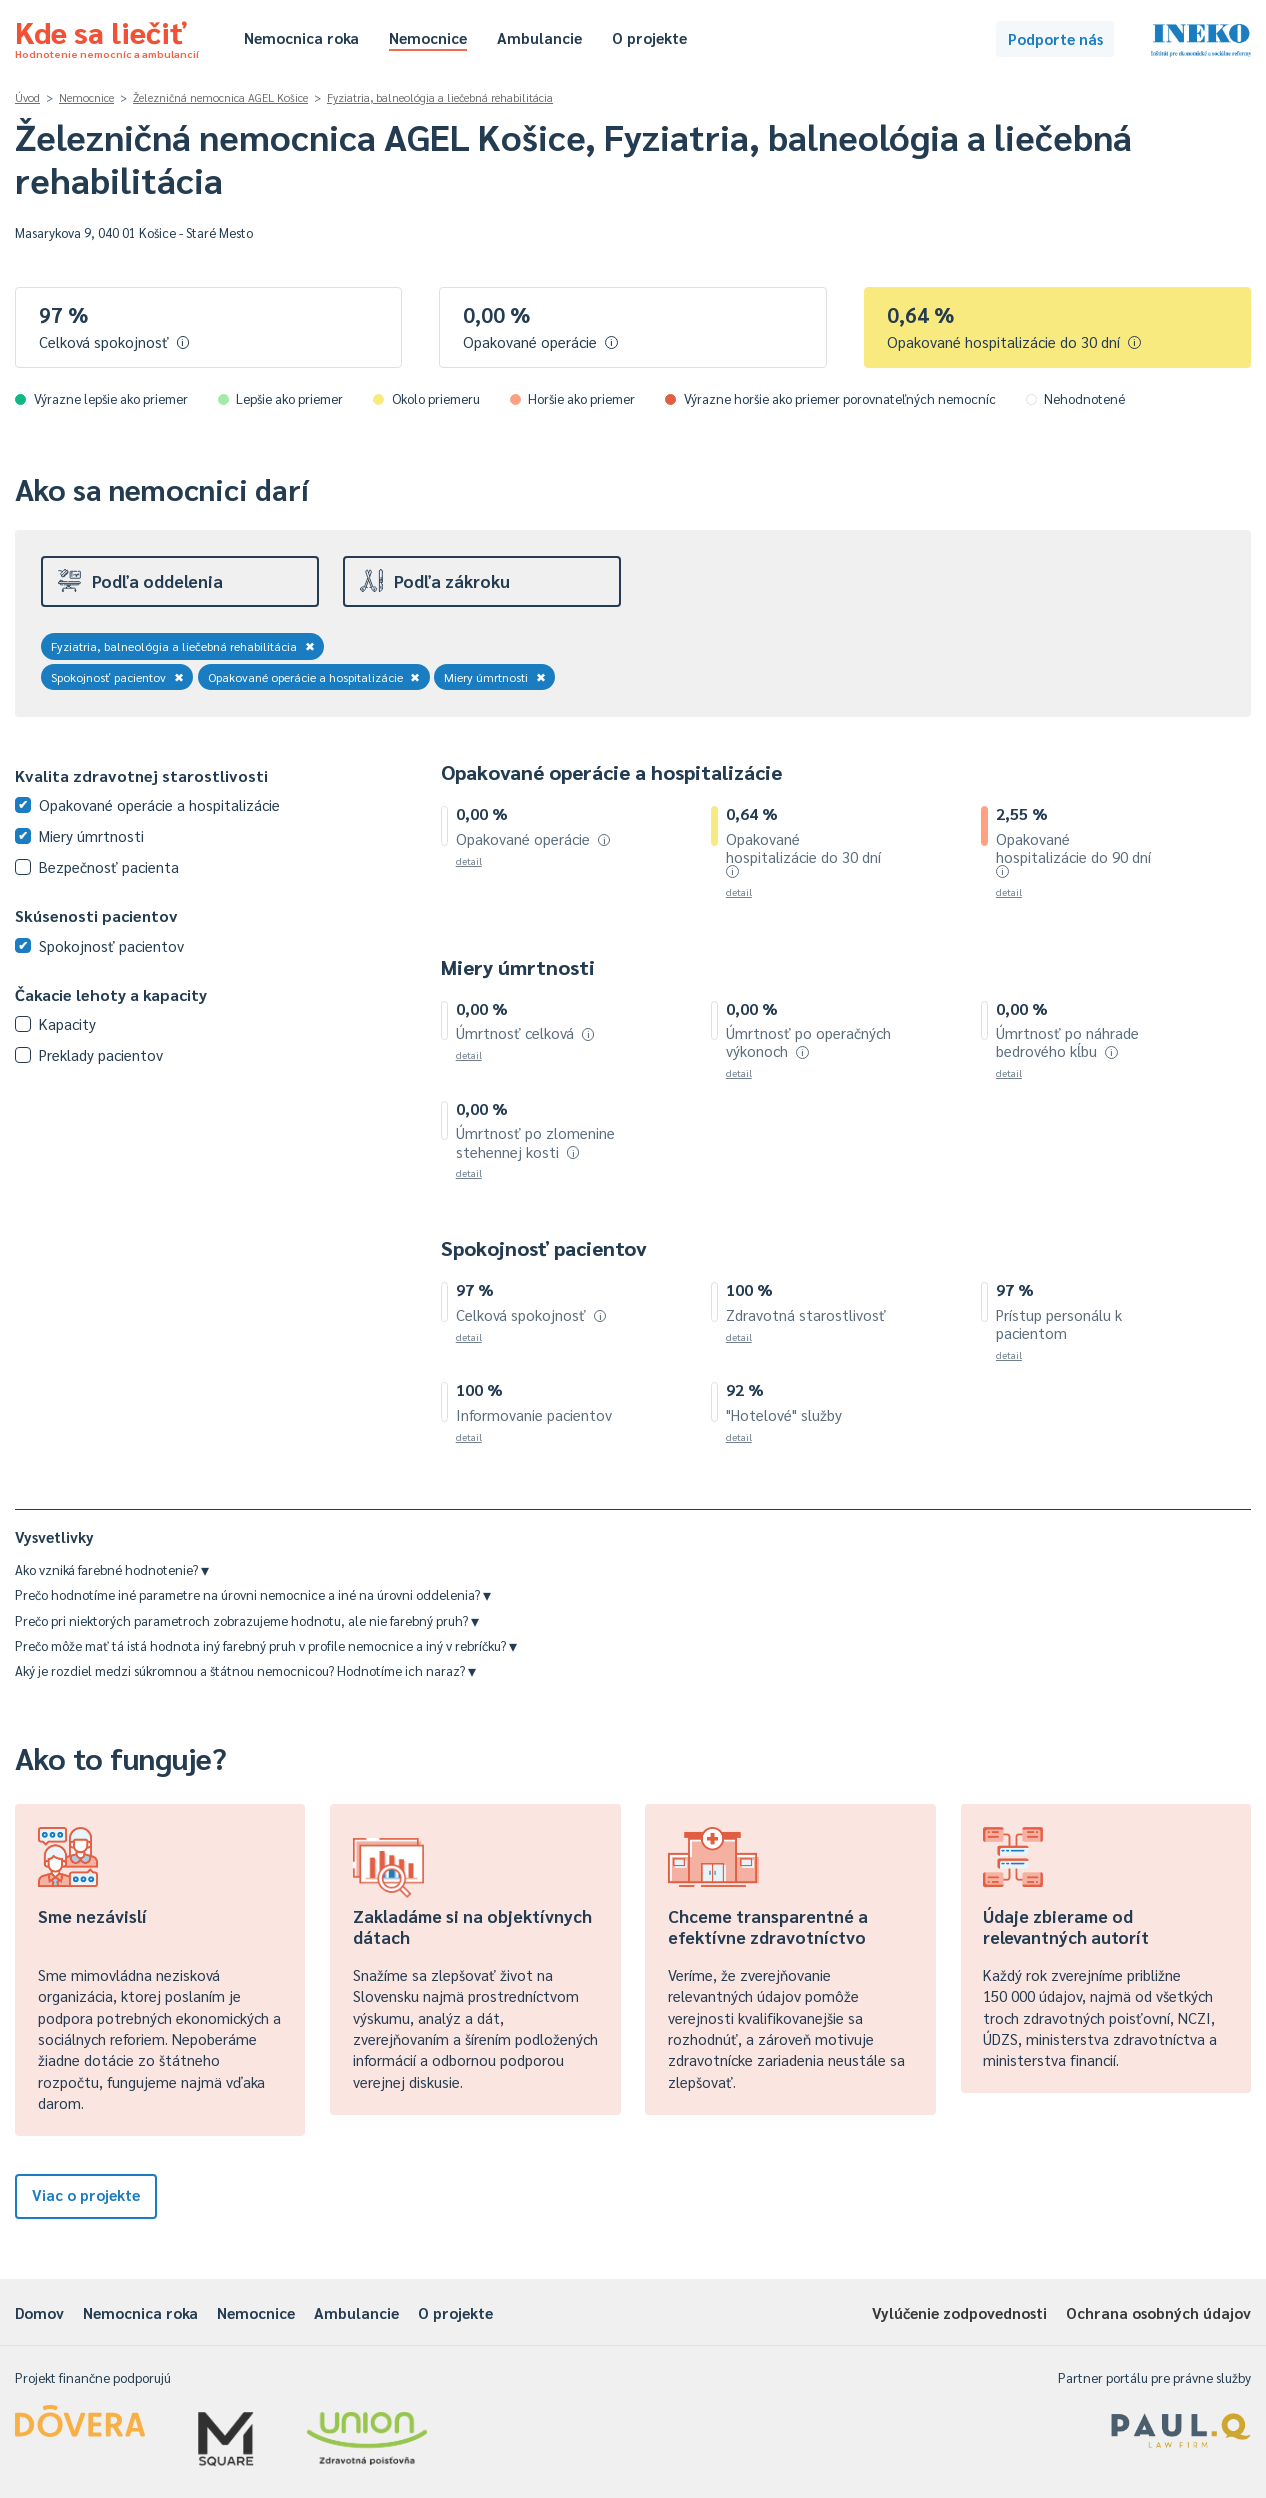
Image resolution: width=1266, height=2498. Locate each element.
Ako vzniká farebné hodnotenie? (112, 1569)
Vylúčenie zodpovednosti (959, 2312)
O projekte (649, 37)
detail (469, 860)
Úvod (27, 97)
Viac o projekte (86, 2194)
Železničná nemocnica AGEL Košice (220, 97)
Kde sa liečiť (107, 36)
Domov (39, 2312)
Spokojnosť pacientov (117, 677)
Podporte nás (1055, 38)
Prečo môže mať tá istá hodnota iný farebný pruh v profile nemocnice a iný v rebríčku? (266, 1645)
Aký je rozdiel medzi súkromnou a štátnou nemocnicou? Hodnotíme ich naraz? (245, 1670)
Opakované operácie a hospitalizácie (314, 677)
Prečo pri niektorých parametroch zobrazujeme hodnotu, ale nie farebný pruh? (247, 1620)
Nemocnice (428, 37)
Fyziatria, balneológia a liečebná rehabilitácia (440, 97)
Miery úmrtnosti (495, 677)
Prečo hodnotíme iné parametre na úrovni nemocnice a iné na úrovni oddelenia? (253, 1594)
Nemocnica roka (301, 37)
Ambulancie (539, 37)
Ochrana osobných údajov (1158, 2312)
